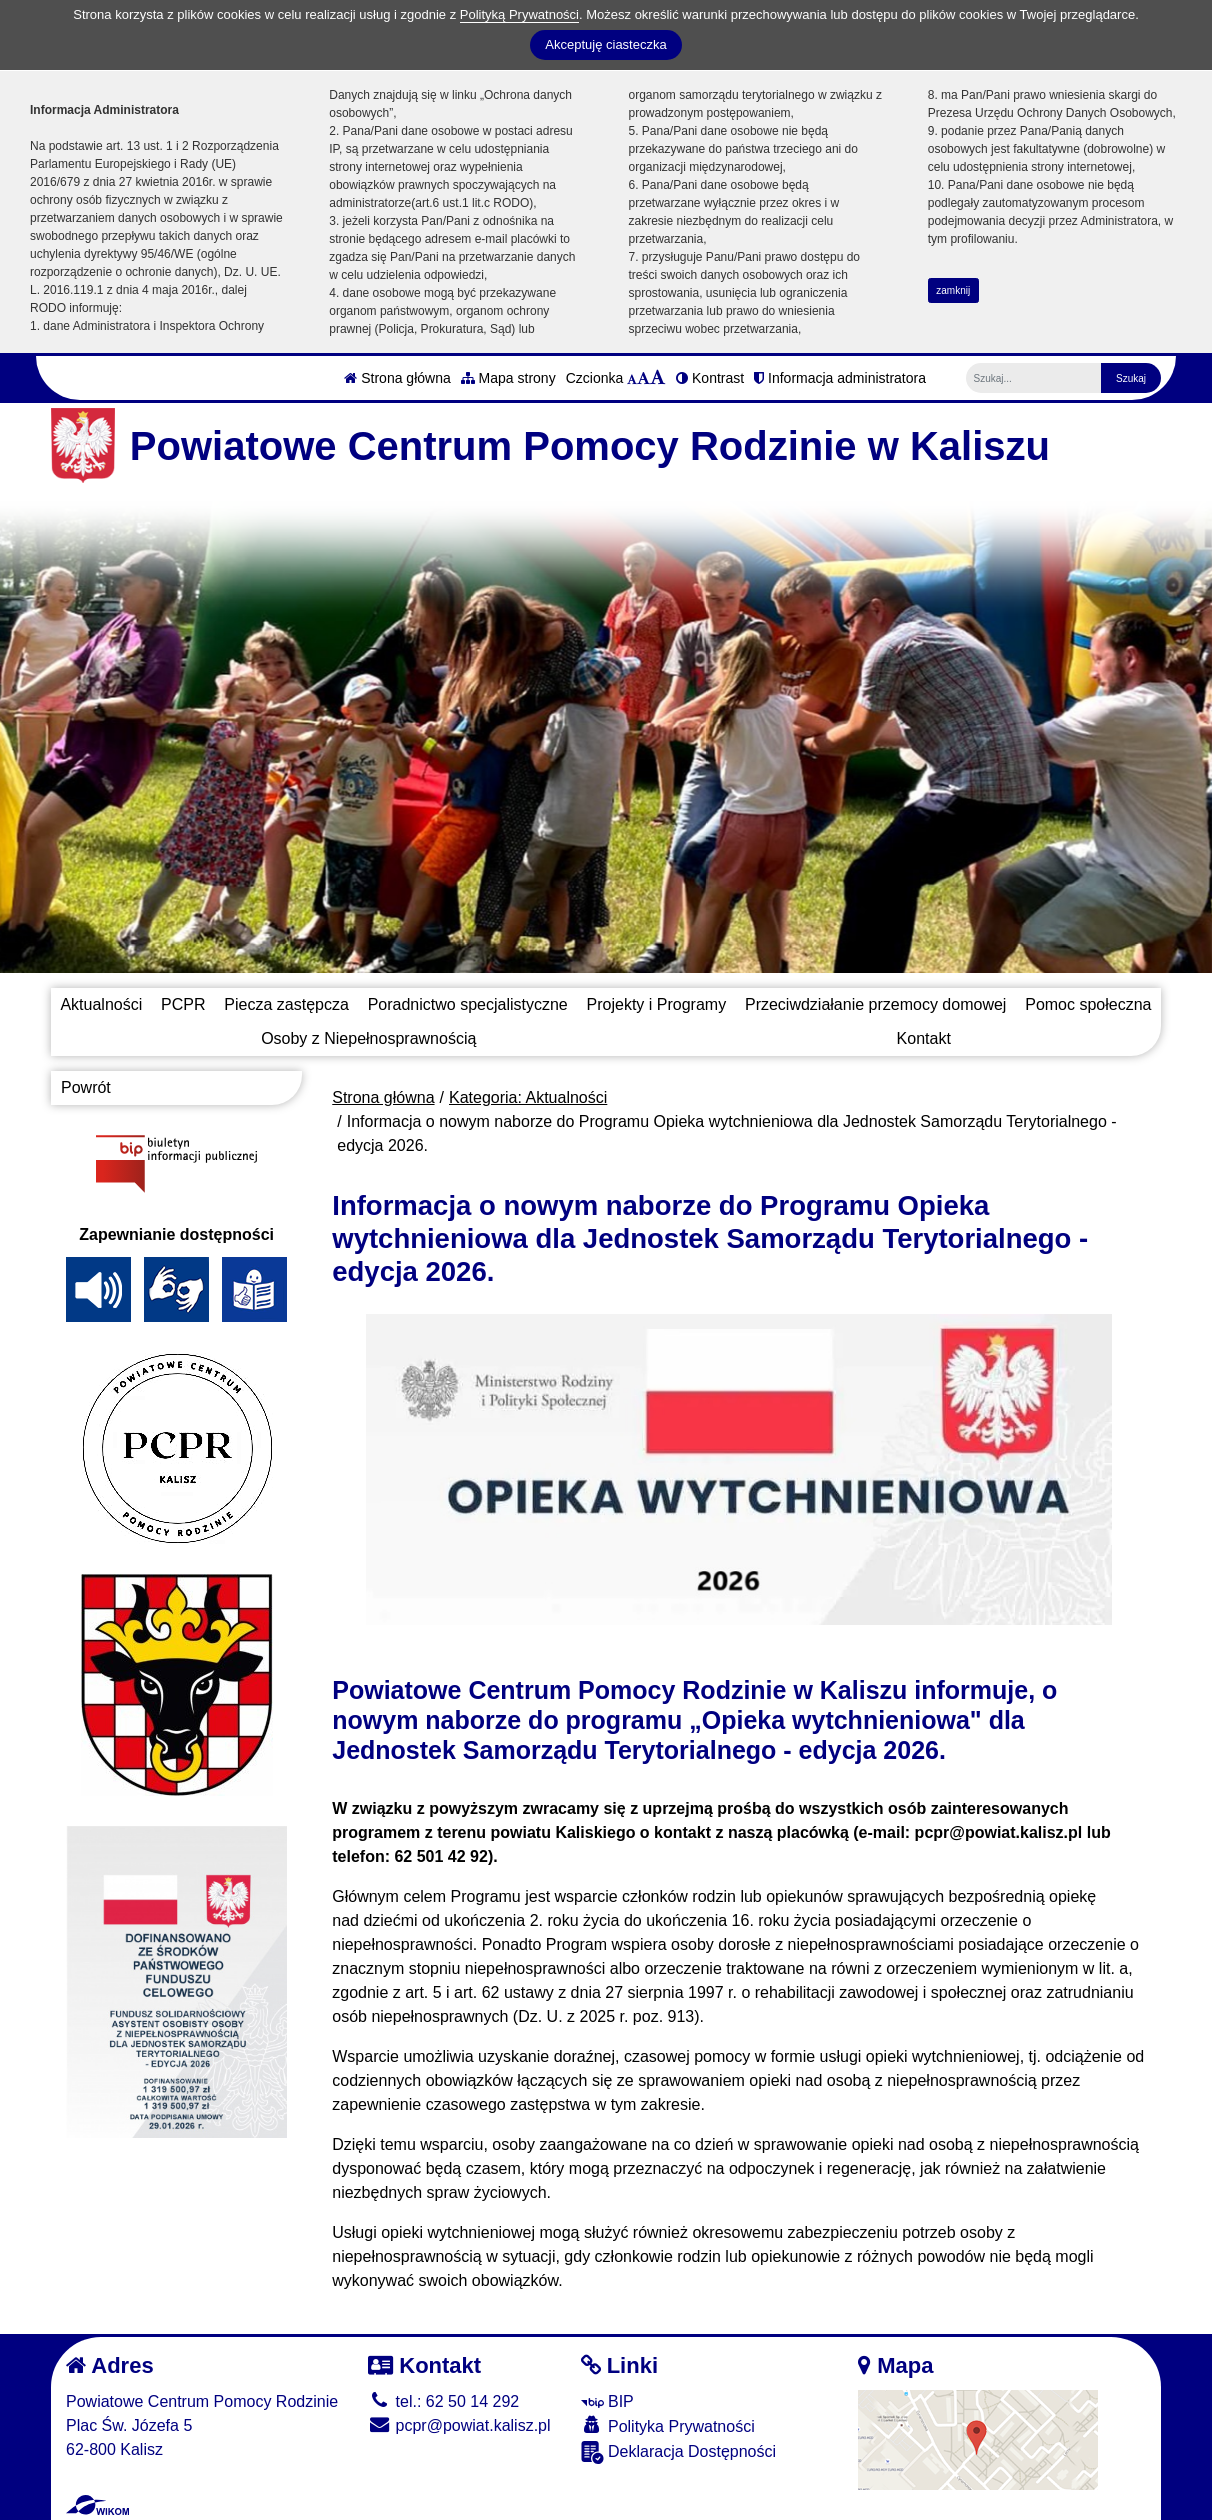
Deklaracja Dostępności (679, 2452)
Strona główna (397, 378)
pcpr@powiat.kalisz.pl (459, 2425)
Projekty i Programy (657, 1004)
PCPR (183, 1004)
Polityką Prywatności (519, 14)
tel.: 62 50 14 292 (443, 2401)
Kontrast (710, 378)
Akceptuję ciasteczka (605, 44)
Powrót (86, 1087)
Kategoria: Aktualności (528, 1097)
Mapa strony (508, 378)
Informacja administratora (840, 378)
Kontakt (924, 1038)
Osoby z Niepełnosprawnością (368, 1038)
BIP (607, 2401)
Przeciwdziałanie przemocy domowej (875, 1004)
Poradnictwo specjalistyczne (468, 1004)
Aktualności (101, 1004)
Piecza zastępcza (286, 1004)
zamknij (953, 290)
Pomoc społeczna (1088, 1004)
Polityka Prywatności (668, 2425)
